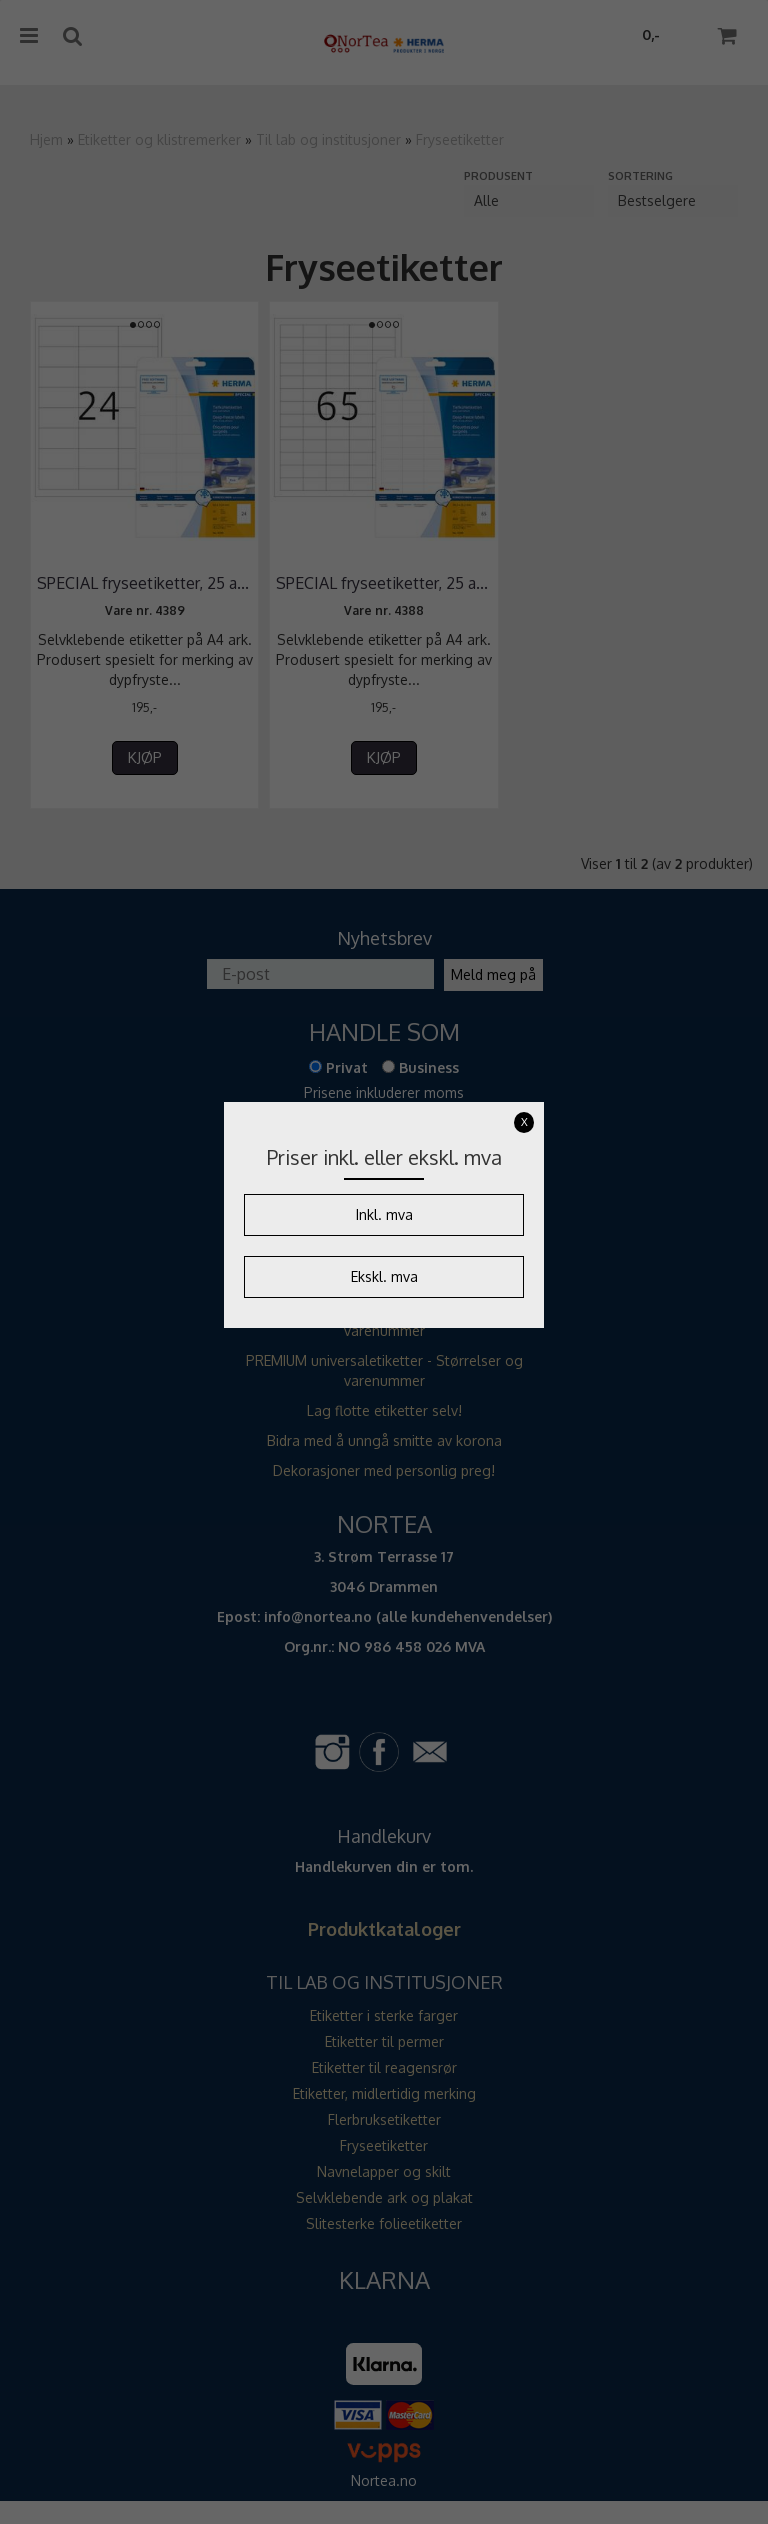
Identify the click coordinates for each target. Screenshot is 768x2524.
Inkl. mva (384, 1214)
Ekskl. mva (384, 1276)
